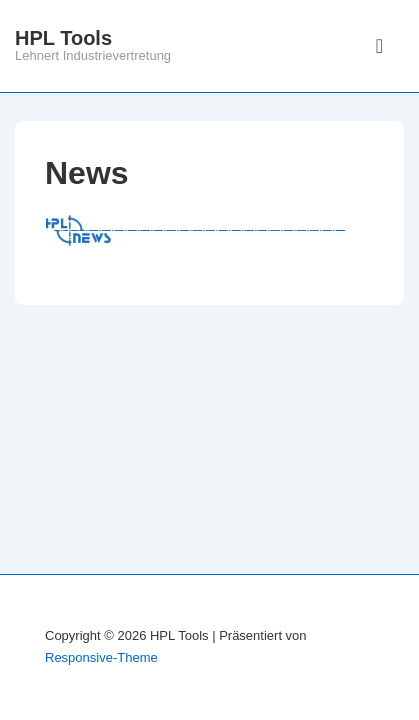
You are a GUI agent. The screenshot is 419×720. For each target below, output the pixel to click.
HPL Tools (63, 38)
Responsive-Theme (101, 657)
